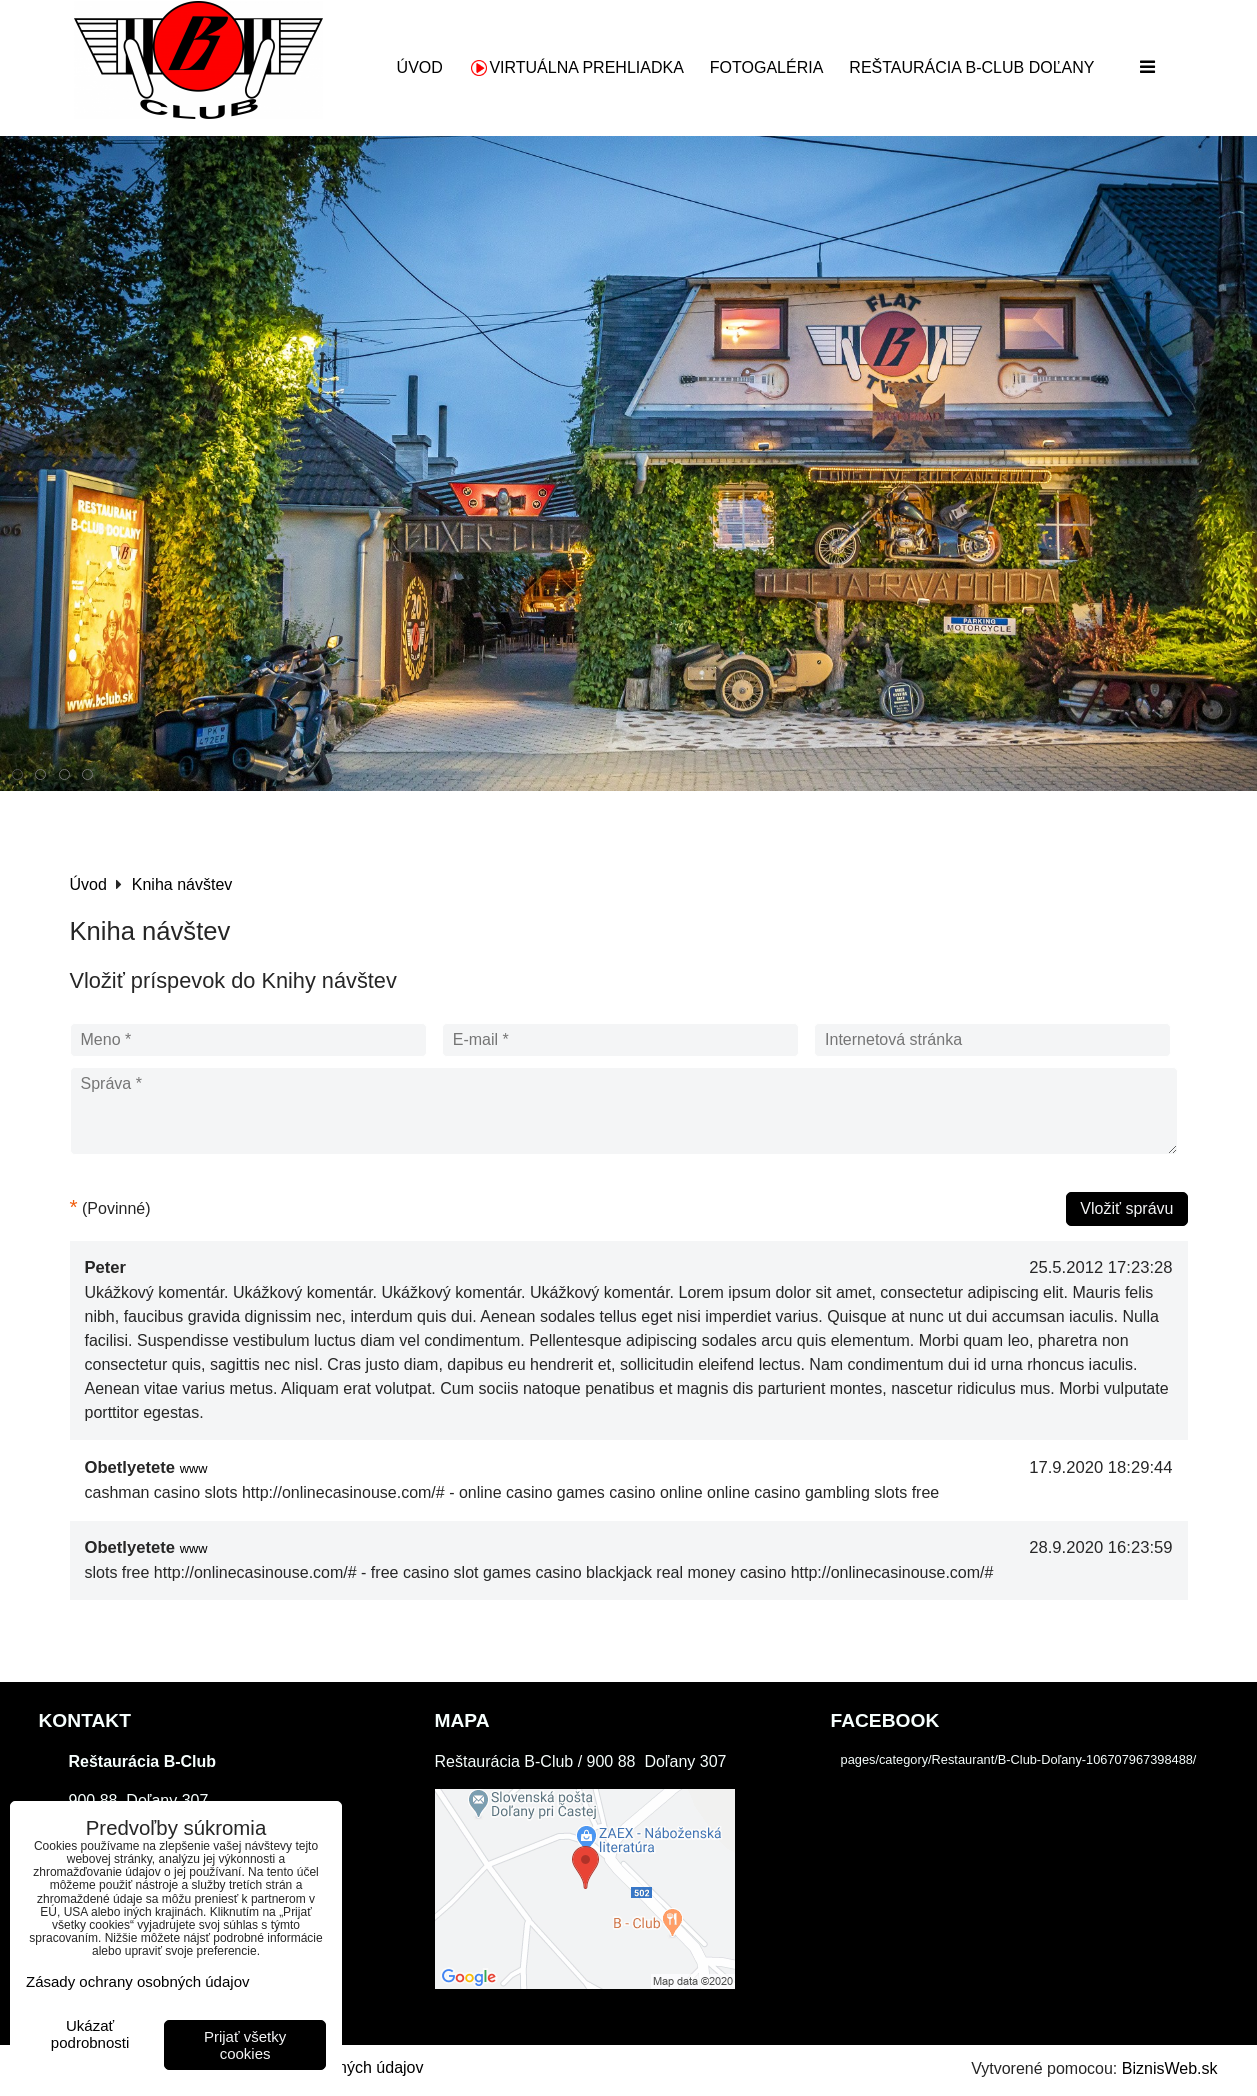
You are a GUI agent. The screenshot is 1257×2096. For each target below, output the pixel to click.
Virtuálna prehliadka (576, 67)
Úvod (420, 67)
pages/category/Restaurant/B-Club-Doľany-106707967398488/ (1019, 1759)
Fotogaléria (767, 67)
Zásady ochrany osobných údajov (137, 1981)
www (194, 1468)
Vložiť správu (1126, 1208)
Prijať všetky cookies (245, 2045)
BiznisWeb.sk (1170, 2068)
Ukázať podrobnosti (90, 2034)
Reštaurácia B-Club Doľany (971, 67)
